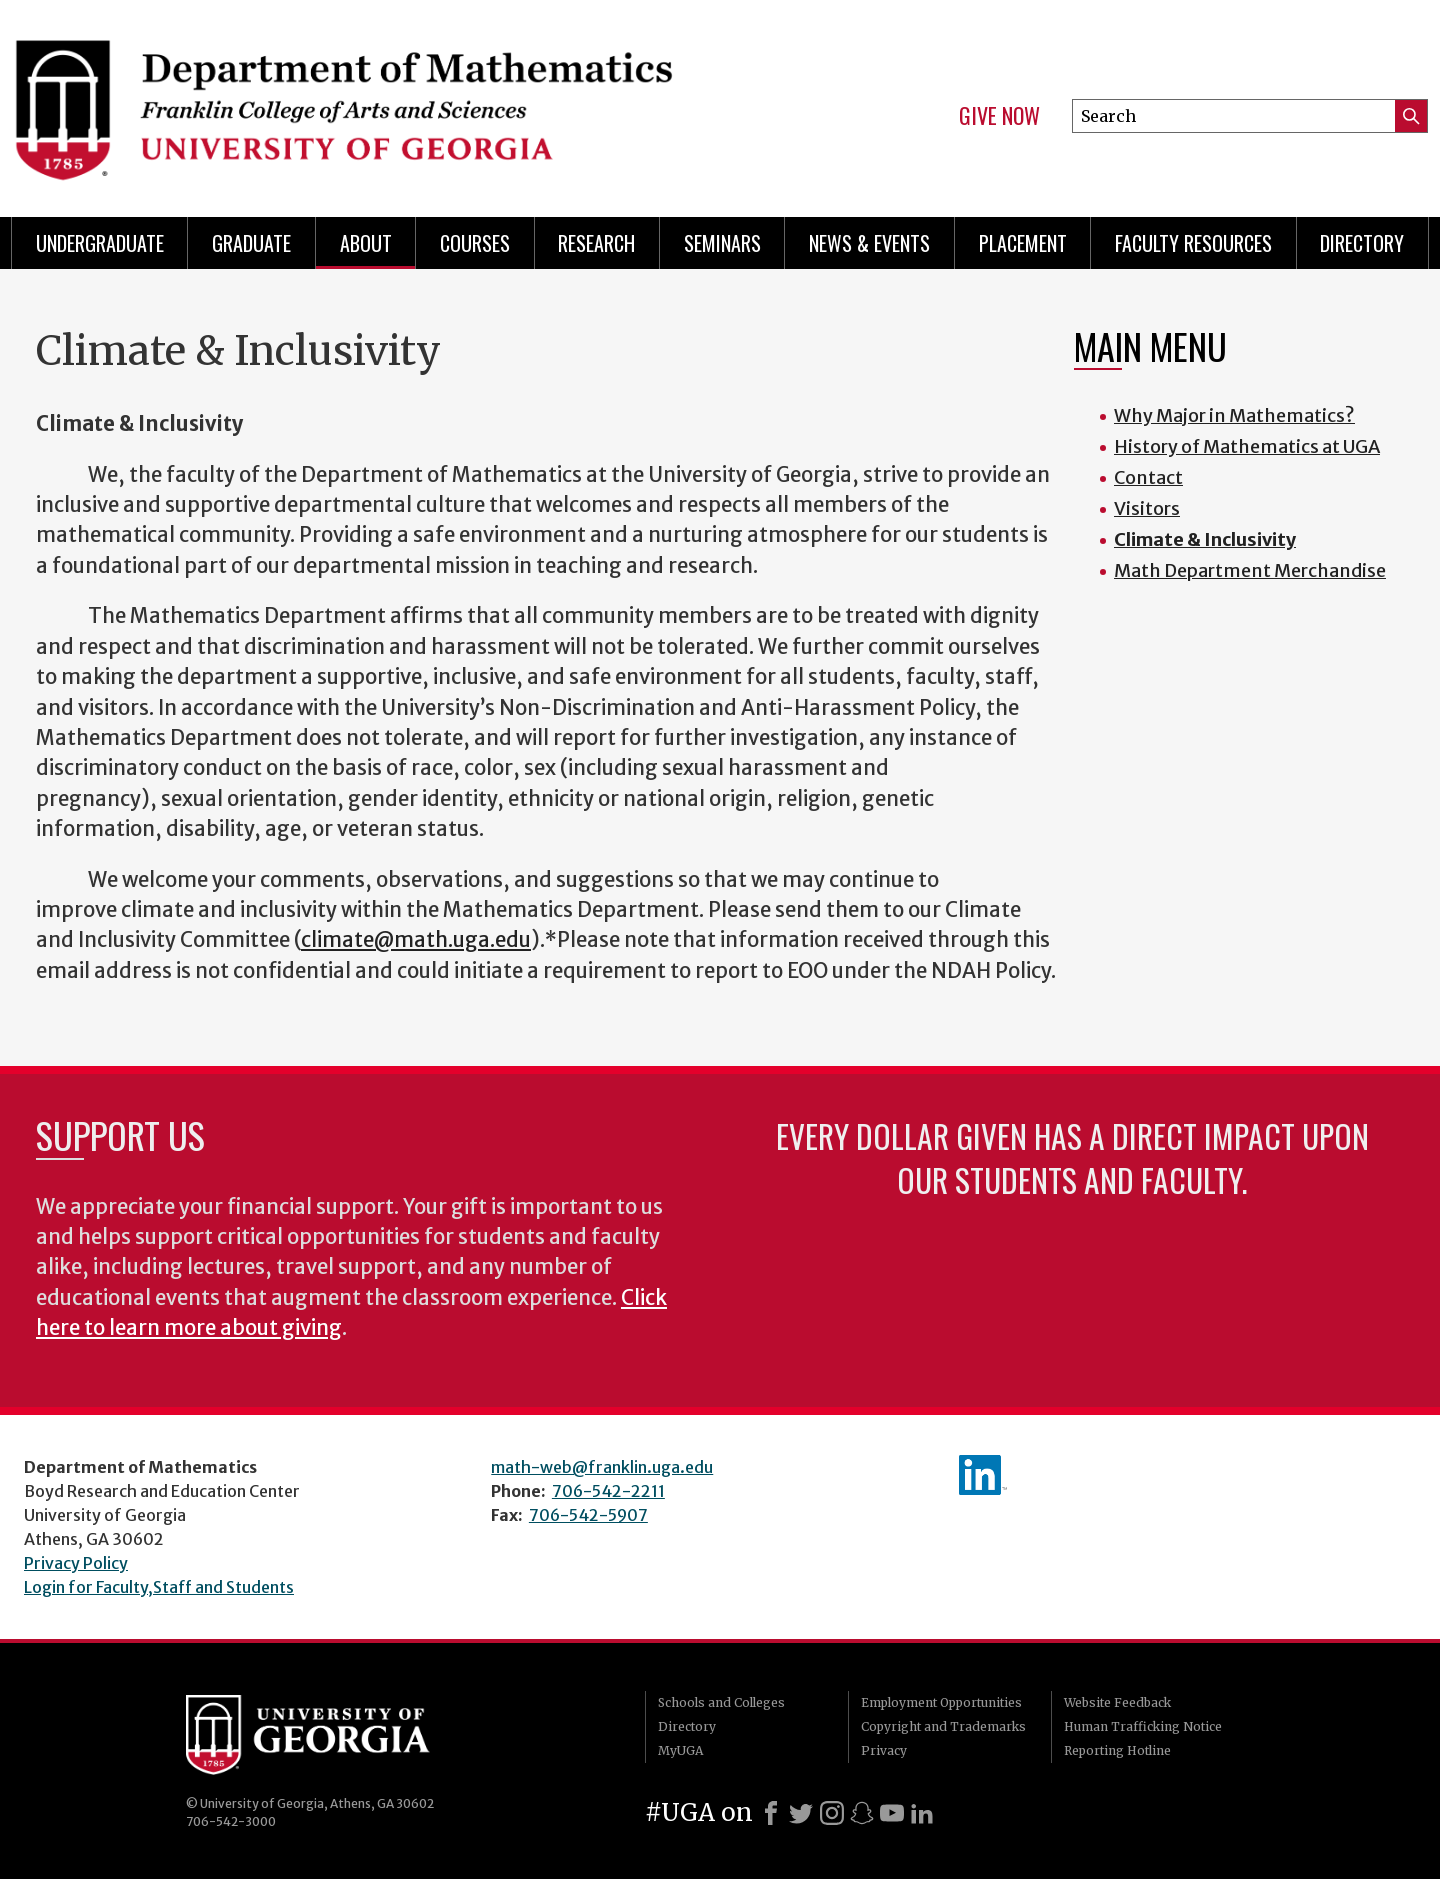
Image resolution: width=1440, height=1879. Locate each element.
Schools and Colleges (721, 1702)
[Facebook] (771, 1813)
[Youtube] (892, 1813)
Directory (1362, 243)
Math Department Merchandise (1250, 570)
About (366, 243)
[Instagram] (832, 1813)
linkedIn (983, 1475)
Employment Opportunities (941, 1702)
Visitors (1147, 508)
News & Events (869, 243)
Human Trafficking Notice (1143, 1726)
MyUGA (680, 1750)
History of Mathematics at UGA (1247, 446)
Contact (1148, 477)
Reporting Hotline (1117, 1750)
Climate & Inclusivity (1205, 539)
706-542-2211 (608, 1491)
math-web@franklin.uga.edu (602, 1467)
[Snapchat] (862, 1813)
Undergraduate (100, 243)
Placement (1023, 243)
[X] (801, 1813)
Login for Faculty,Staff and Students (159, 1587)
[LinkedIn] (922, 1813)
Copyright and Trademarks (943, 1726)
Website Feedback (1117, 1702)
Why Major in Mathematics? (1234, 415)
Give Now (999, 116)
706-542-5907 (588, 1515)
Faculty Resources (1193, 243)
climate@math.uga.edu (416, 940)
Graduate (251, 243)
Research (596, 243)
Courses (475, 243)
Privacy (884, 1750)
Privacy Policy (76, 1563)
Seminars (722, 243)
